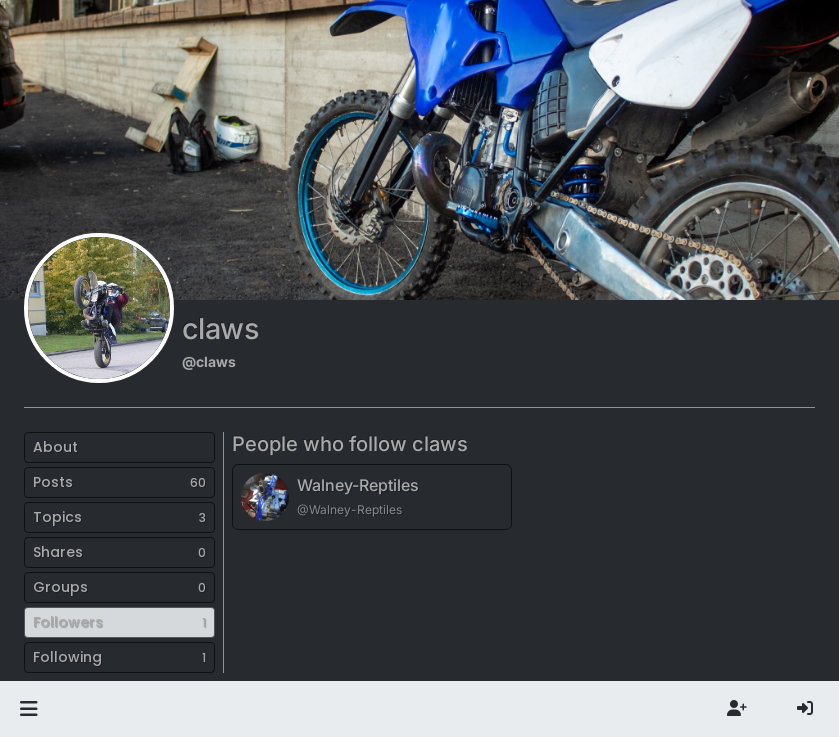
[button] (28, 709)
